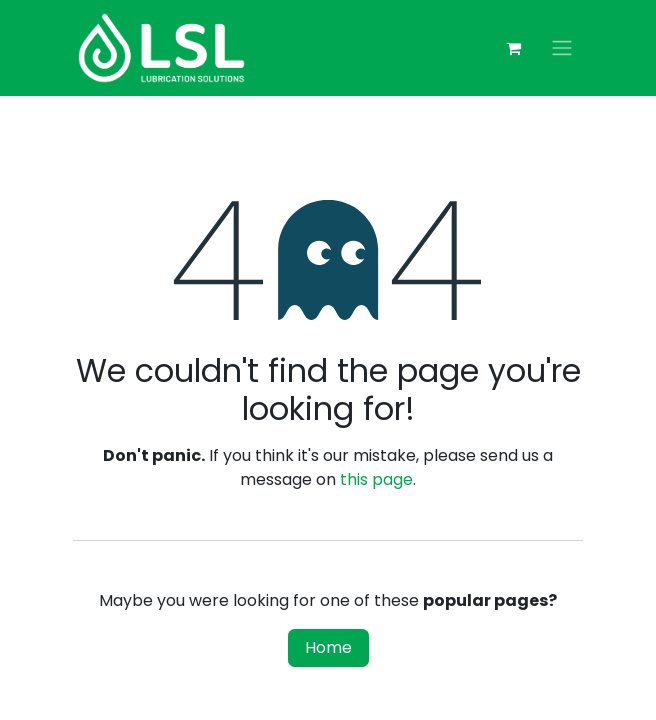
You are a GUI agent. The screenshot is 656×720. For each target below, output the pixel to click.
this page (376, 479)
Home (328, 647)
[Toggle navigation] (562, 48)
